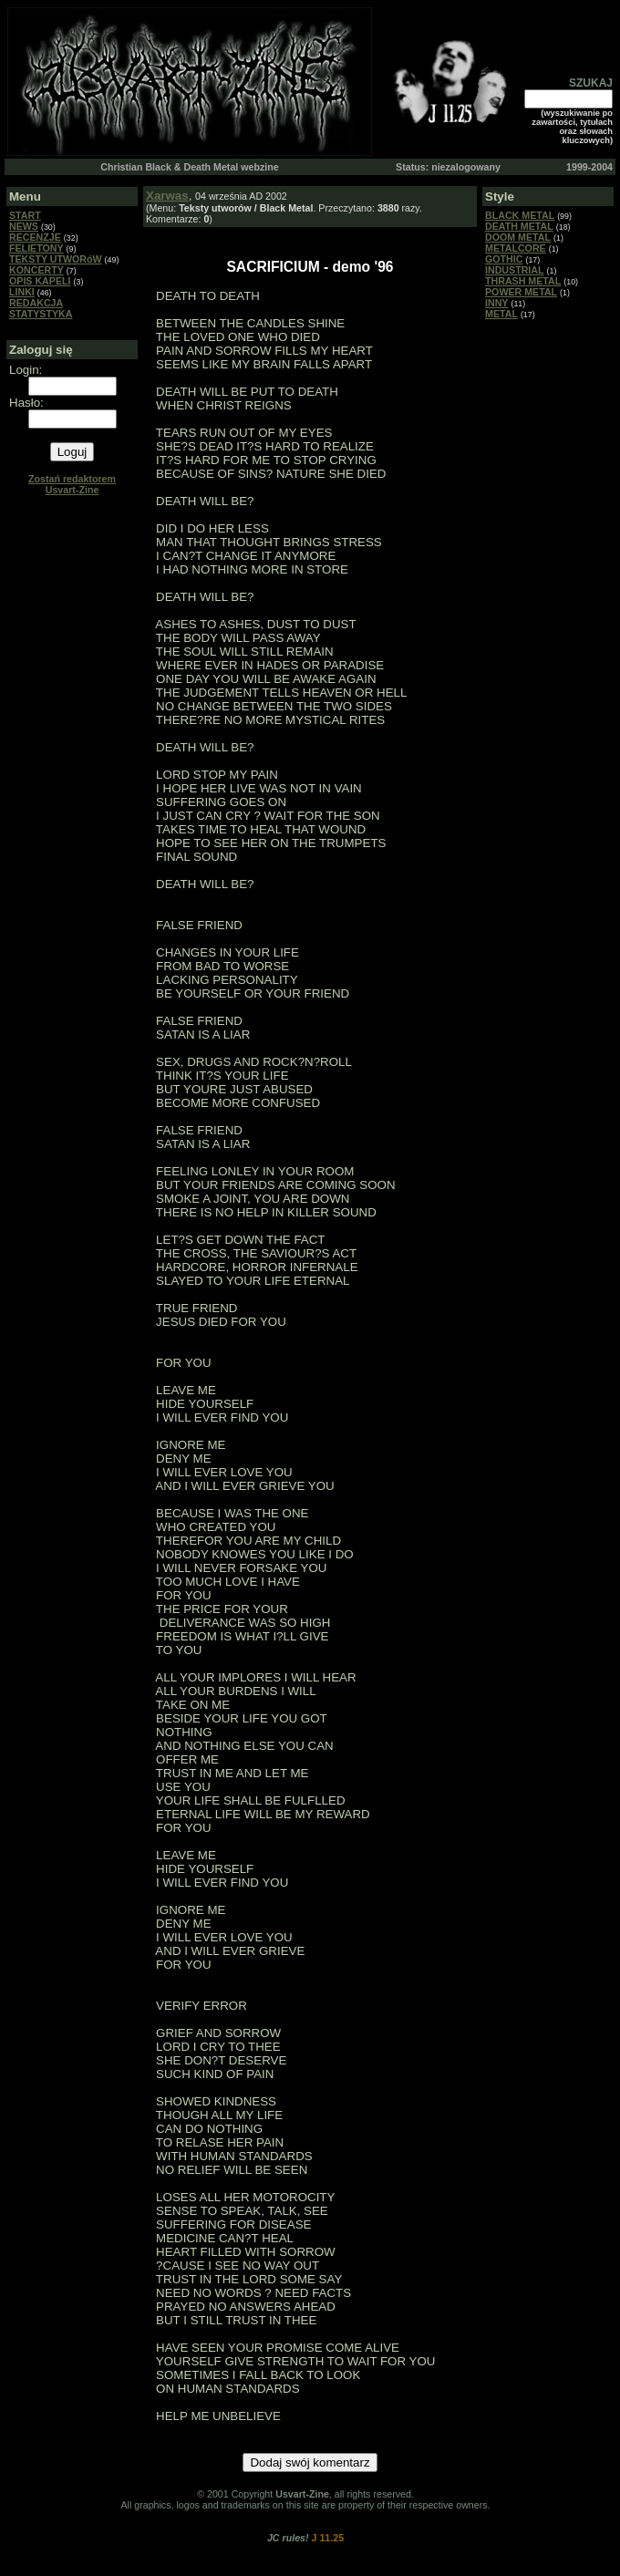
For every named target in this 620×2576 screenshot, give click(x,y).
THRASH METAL (523, 280)
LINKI (22, 291)
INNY (496, 302)
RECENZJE (35, 237)
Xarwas (167, 195)
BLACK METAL (519, 215)
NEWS (23, 226)
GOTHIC (503, 258)
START (25, 215)
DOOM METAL (518, 237)
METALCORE (515, 248)
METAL (501, 313)
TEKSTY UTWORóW (55, 258)
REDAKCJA (36, 302)
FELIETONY (36, 248)
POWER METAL (521, 291)
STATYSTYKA (40, 313)
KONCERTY (36, 269)
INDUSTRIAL (514, 269)
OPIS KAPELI (40, 280)
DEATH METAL (519, 226)
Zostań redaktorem (72, 484)
